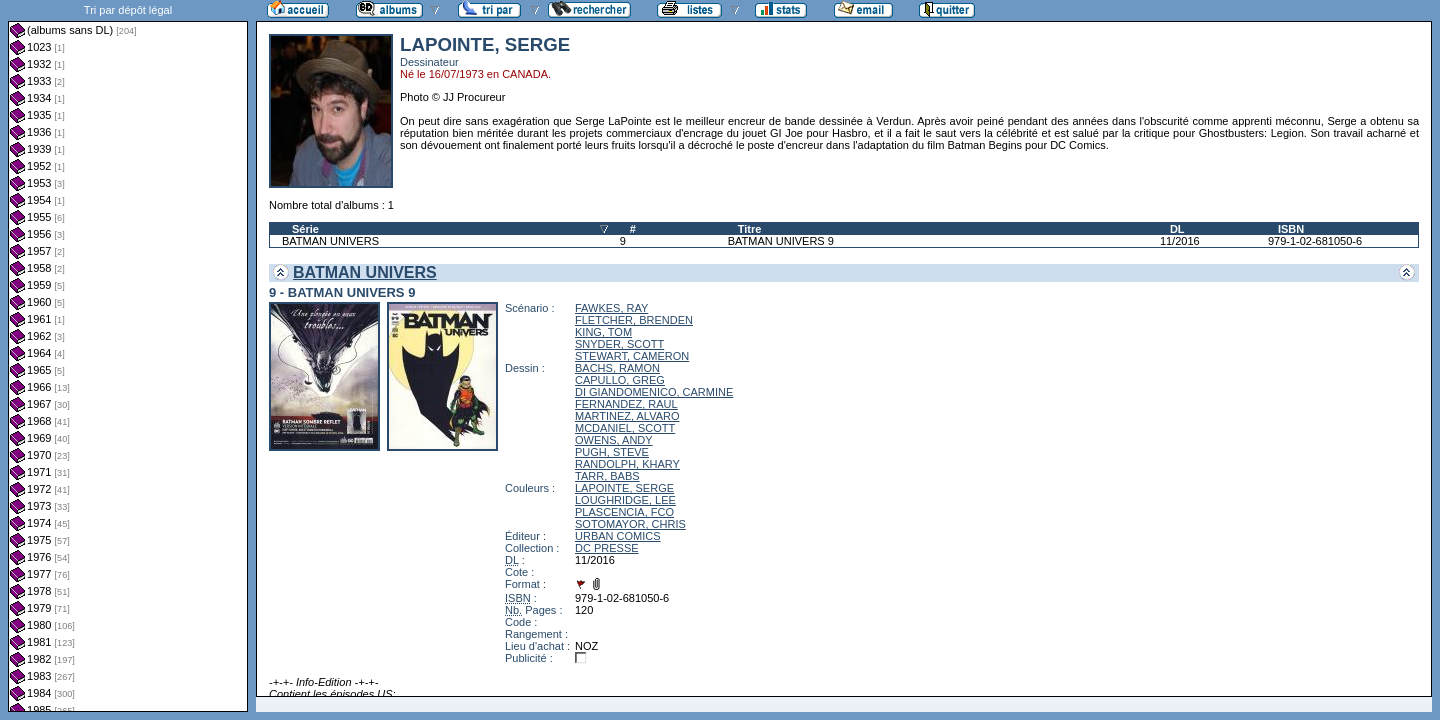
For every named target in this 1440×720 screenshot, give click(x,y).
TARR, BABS (607, 476)
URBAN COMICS (618, 536)
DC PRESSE (607, 548)
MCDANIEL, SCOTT (625, 428)
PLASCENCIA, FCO (624, 512)
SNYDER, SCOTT (619, 344)
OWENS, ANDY (614, 440)
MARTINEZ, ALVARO (627, 416)
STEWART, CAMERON (632, 356)
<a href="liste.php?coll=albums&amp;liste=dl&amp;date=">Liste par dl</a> (128, 356)
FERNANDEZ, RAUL (626, 404)
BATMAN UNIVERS (330, 241)
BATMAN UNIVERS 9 (781, 241)
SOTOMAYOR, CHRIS (630, 524)
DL (1177, 229)
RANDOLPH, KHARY (627, 464)
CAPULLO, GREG (620, 380)
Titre (750, 229)
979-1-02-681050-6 (1315, 241)
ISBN (1291, 229)
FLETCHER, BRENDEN (634, 320)
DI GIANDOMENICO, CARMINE (654, 392)
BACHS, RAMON (617, 368)
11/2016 (1180, 241)
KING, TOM (603, 332)
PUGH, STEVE (612, 452)
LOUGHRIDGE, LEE (625, 500)
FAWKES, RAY (611, 308)
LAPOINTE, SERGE (624, 488)
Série (305, 229)
